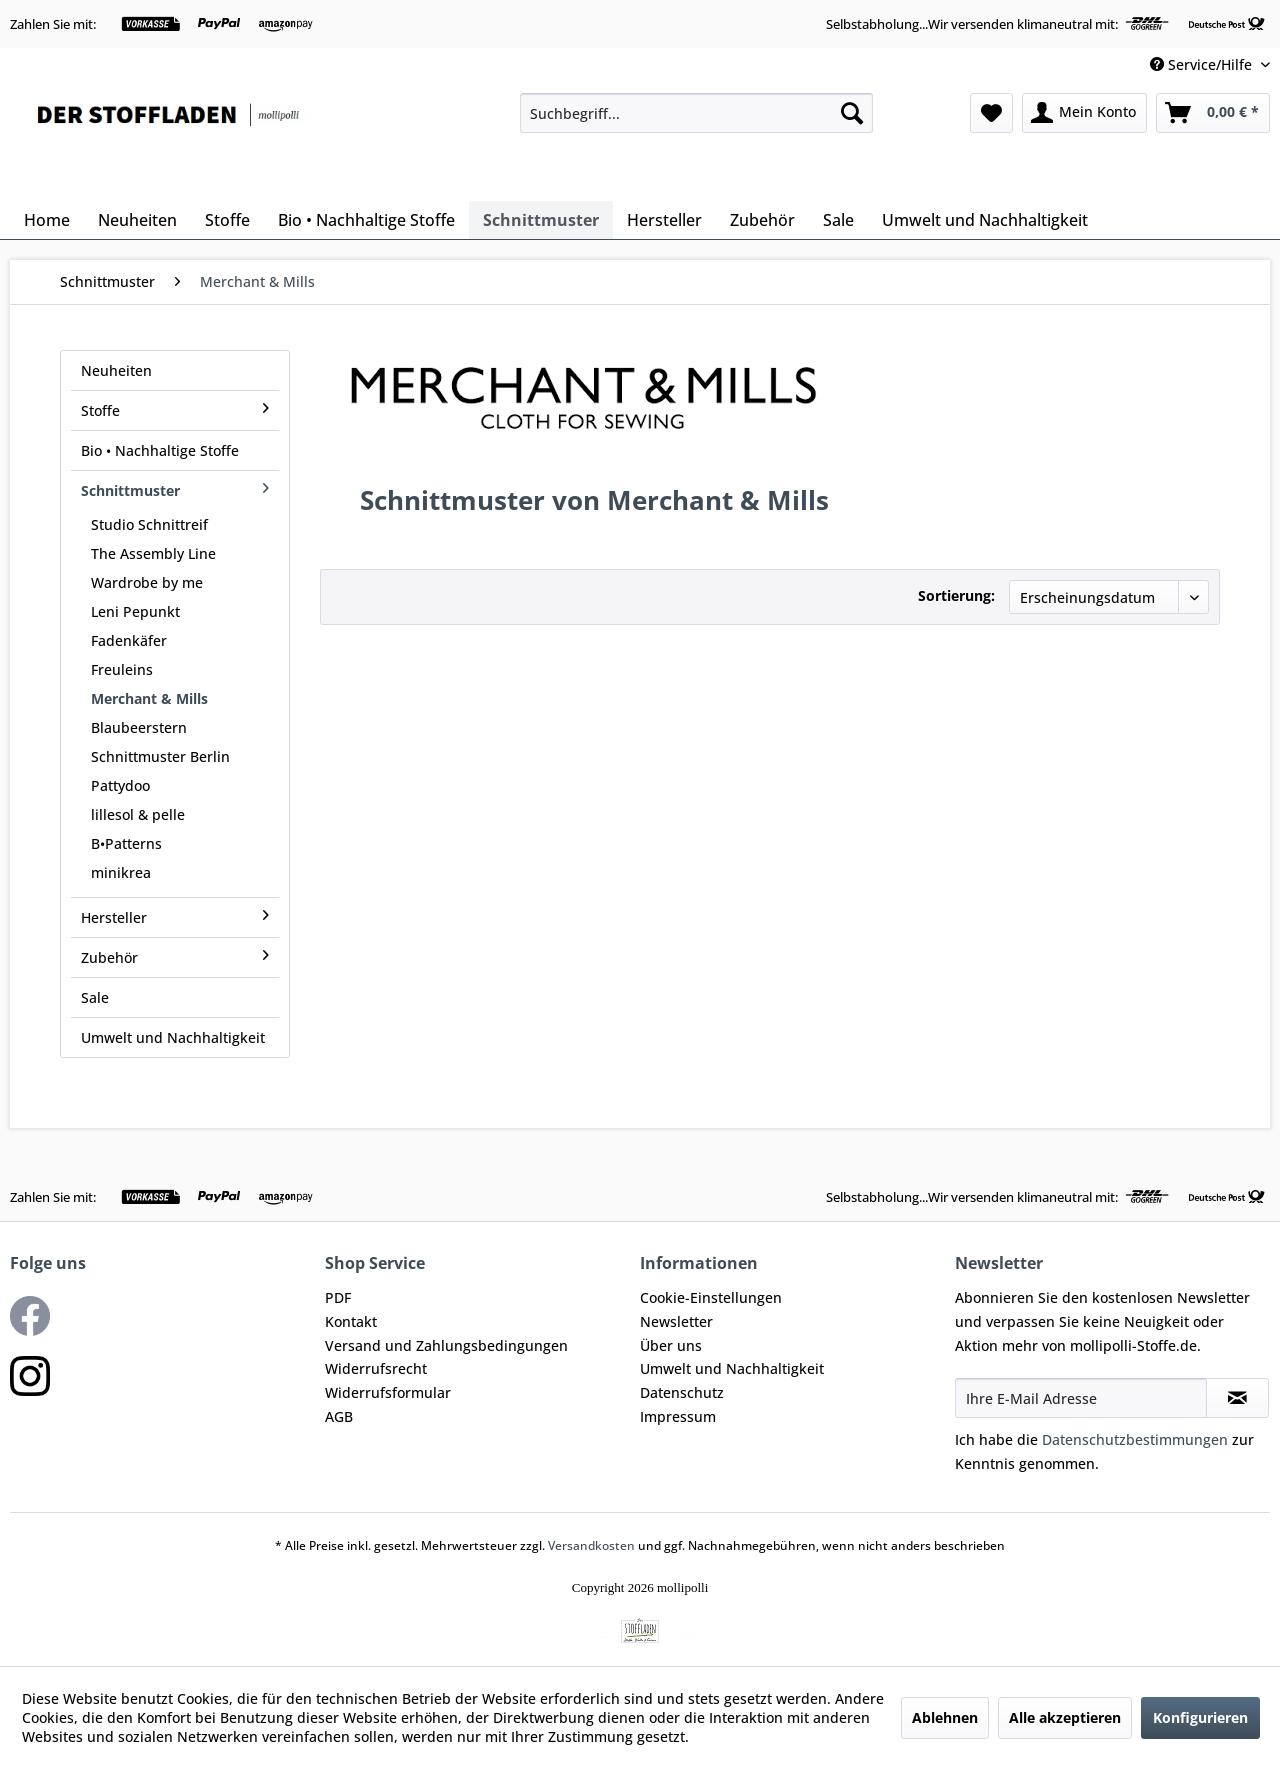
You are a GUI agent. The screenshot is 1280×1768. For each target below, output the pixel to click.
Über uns (671, 1345)
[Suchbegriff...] (696, 113)
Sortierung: (956, 595)
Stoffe (175, 410)
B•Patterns (126, 843)
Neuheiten (116, 370)
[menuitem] (696, 113)
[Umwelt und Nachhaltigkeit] (985, 220)
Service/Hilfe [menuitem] (1203, 64)
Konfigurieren (1200, 1717)
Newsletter (676, 1321)
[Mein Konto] (1084, 113)
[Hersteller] (664, 220)
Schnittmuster (175, 490)
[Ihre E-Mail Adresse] (1081, 1398)
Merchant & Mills (149, 698)
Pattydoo (120, 785)
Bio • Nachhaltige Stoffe (160, 450)
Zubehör (175, 957)
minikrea (121, 872)
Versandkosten (591, 1545)
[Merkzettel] (991, 113)
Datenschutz (682, 1392)
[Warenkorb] (1213, 113)
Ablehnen (945, 1717)
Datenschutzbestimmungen (1135, 1439)
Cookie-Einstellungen (711, 1297)
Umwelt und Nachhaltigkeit (173, 1037)
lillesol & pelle (138, 814)
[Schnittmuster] (541, 220)
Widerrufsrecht (376, 1368)
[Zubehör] (762, 220)
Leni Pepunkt (135, 611)
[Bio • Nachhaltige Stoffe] (366, 220)
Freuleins (122, 669)
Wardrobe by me (147, 582)
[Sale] (838, 220)
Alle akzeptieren (1065, 1717)
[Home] (47, 220)
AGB (339, 1416)
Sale (95, 997)
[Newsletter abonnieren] (1237, 1398)
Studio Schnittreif (149, 524)
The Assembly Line (153, 553)
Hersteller (175, 917)
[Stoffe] (227, 220)
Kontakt (351, 1321)
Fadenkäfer (129, 640)
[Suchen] (852, 113)
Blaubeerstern (139, 727)
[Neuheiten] (137, 220)
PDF (338, 1297)
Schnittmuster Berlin (160, 756)
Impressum (678, 1416)
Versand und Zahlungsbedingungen (446, 1345)
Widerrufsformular (388, 1392)
